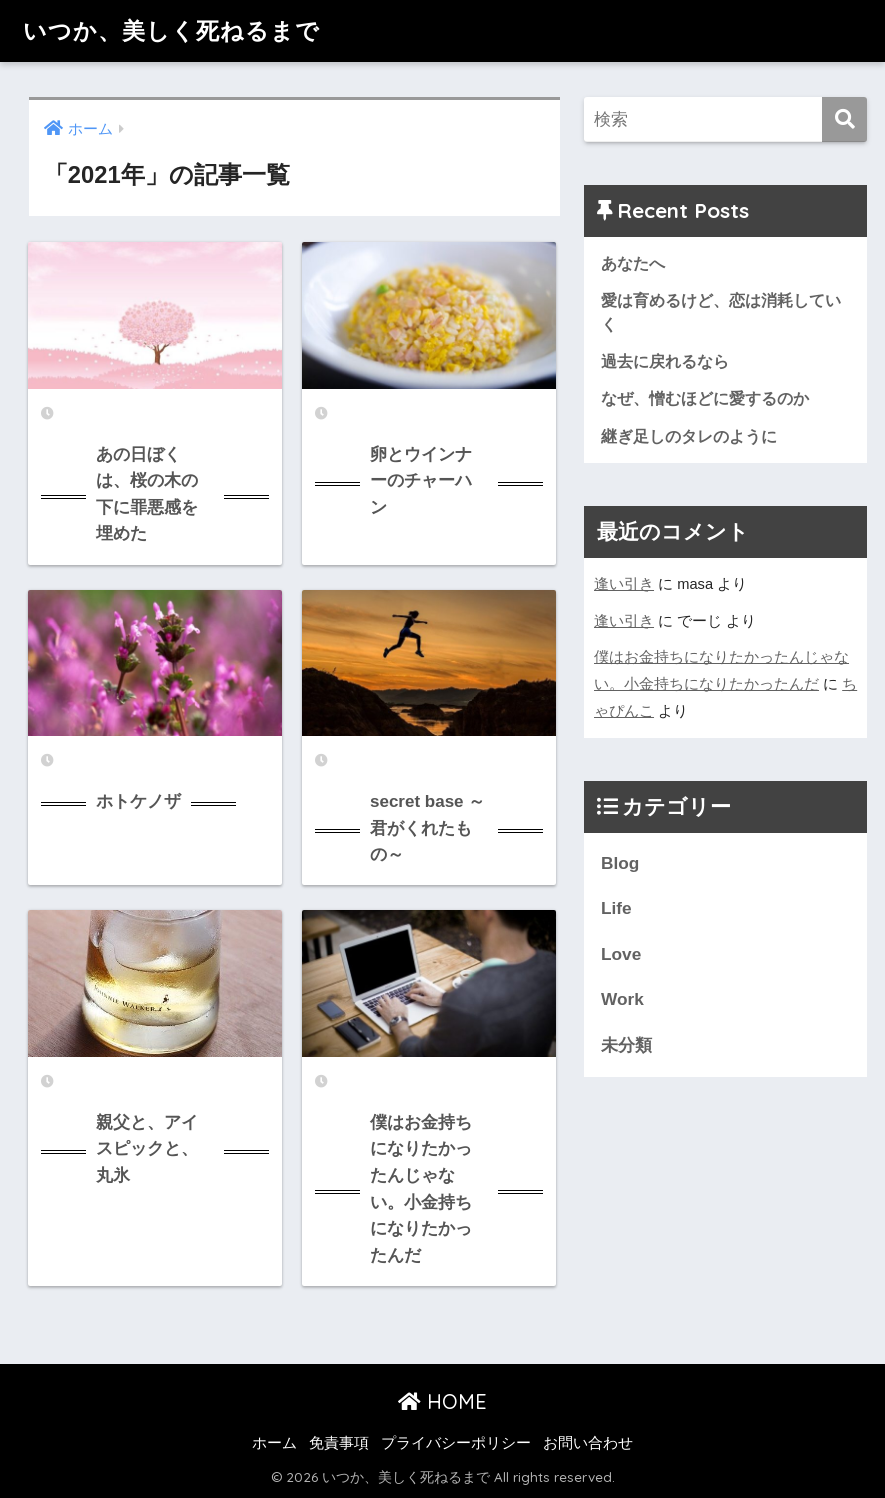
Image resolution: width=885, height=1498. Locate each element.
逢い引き (624, 584)
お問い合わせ (588, 1443)
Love (621, 954)
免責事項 (339, 1443)
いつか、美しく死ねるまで (171, 30)
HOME (442, 1401)
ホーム (274, 1443)
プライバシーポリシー (456, 1443)
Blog (620, 863)
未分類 (626, 1045)
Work (622, 999)
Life (616, 908)
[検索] (844, 119)
